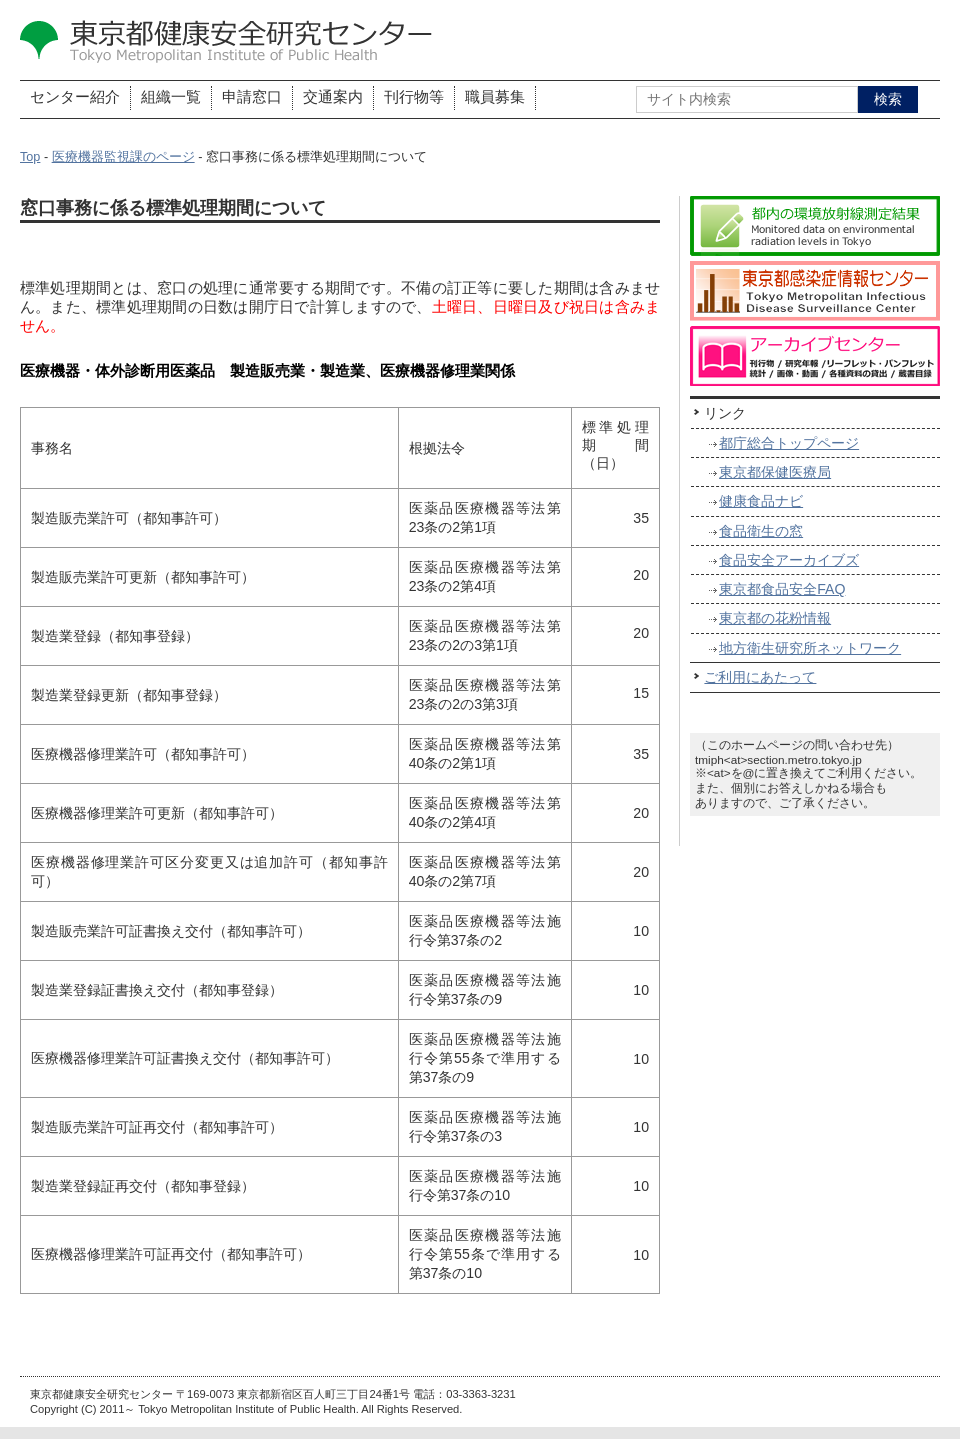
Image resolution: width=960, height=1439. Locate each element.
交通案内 (333, 97)
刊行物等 (414, 97)
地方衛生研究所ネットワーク (810, 648)
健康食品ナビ (761, 501)
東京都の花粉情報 (775, 618)
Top (30, 157)
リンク (725, 413)
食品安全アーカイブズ (789, 560)
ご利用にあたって (760, 677)
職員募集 (495, 97)
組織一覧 (171, 97)
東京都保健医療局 (775, 472)
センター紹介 (75, 97)
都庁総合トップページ (789, 443)
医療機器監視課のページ (123, 157)
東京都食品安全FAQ (782, 589)
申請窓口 (252, 97)
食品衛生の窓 (761, 531)
